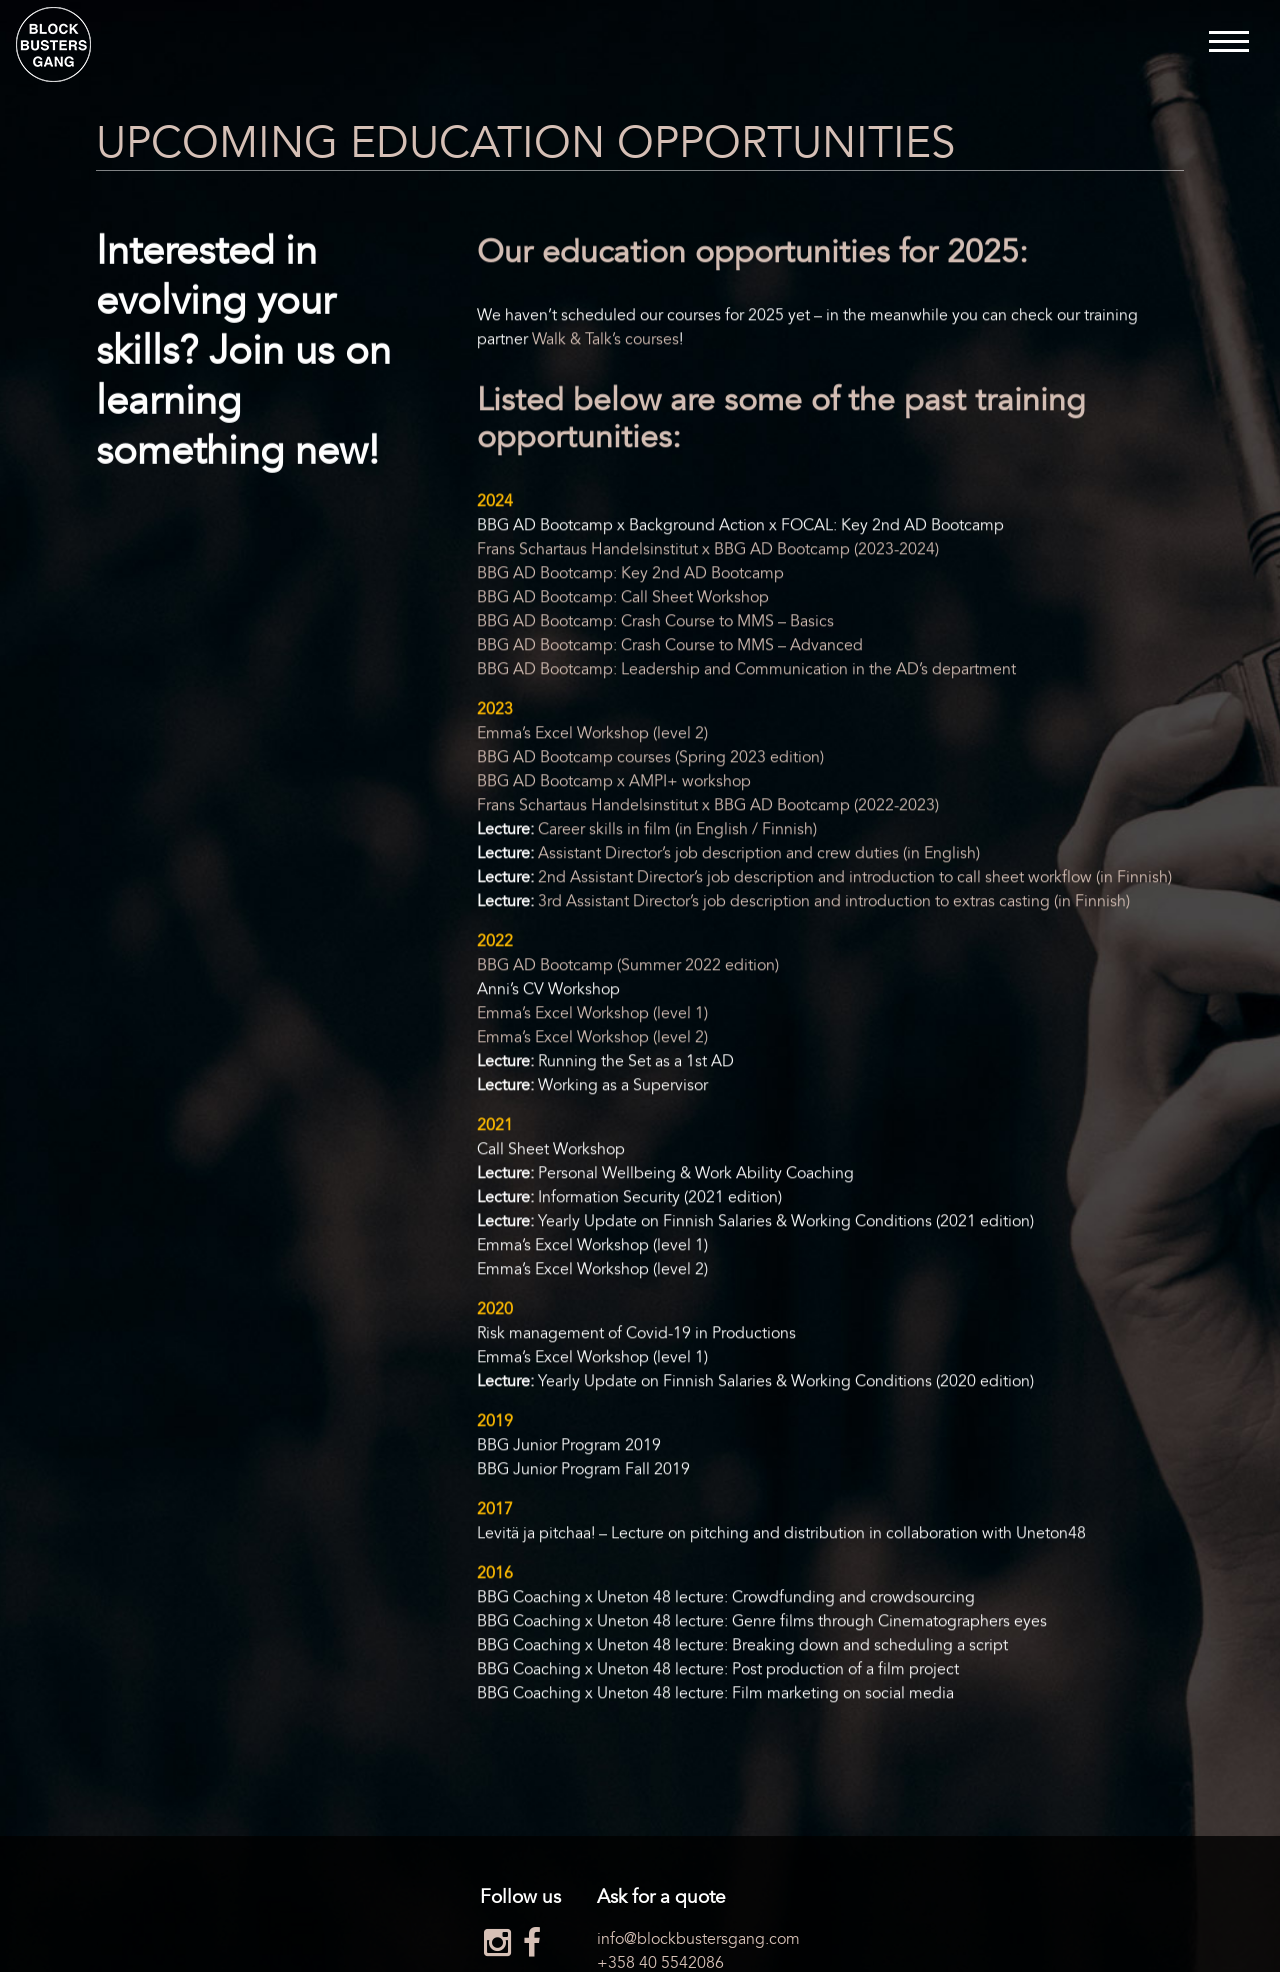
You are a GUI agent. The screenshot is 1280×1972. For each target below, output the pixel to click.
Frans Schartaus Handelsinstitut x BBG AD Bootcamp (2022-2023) (708, 807)
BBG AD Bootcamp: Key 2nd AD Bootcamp (630, 575)
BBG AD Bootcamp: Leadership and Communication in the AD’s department (746, 671)
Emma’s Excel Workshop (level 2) (592, 735)
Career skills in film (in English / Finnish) (677, 831)
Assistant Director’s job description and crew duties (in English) (759, 855)
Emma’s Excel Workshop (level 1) (592, 1015)
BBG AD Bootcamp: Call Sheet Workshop (623, 599)
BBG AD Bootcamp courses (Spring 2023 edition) (650, 759)
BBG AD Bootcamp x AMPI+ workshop (614, 783)
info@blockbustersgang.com (698, 1939)
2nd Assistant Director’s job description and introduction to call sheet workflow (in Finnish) (855, 879)
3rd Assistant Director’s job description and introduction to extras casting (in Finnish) (834, 903)
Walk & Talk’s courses (605, 342)
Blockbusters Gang (53, 44)
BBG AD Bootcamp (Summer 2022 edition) (628, 967)
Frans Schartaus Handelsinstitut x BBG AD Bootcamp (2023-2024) (708, 551)
